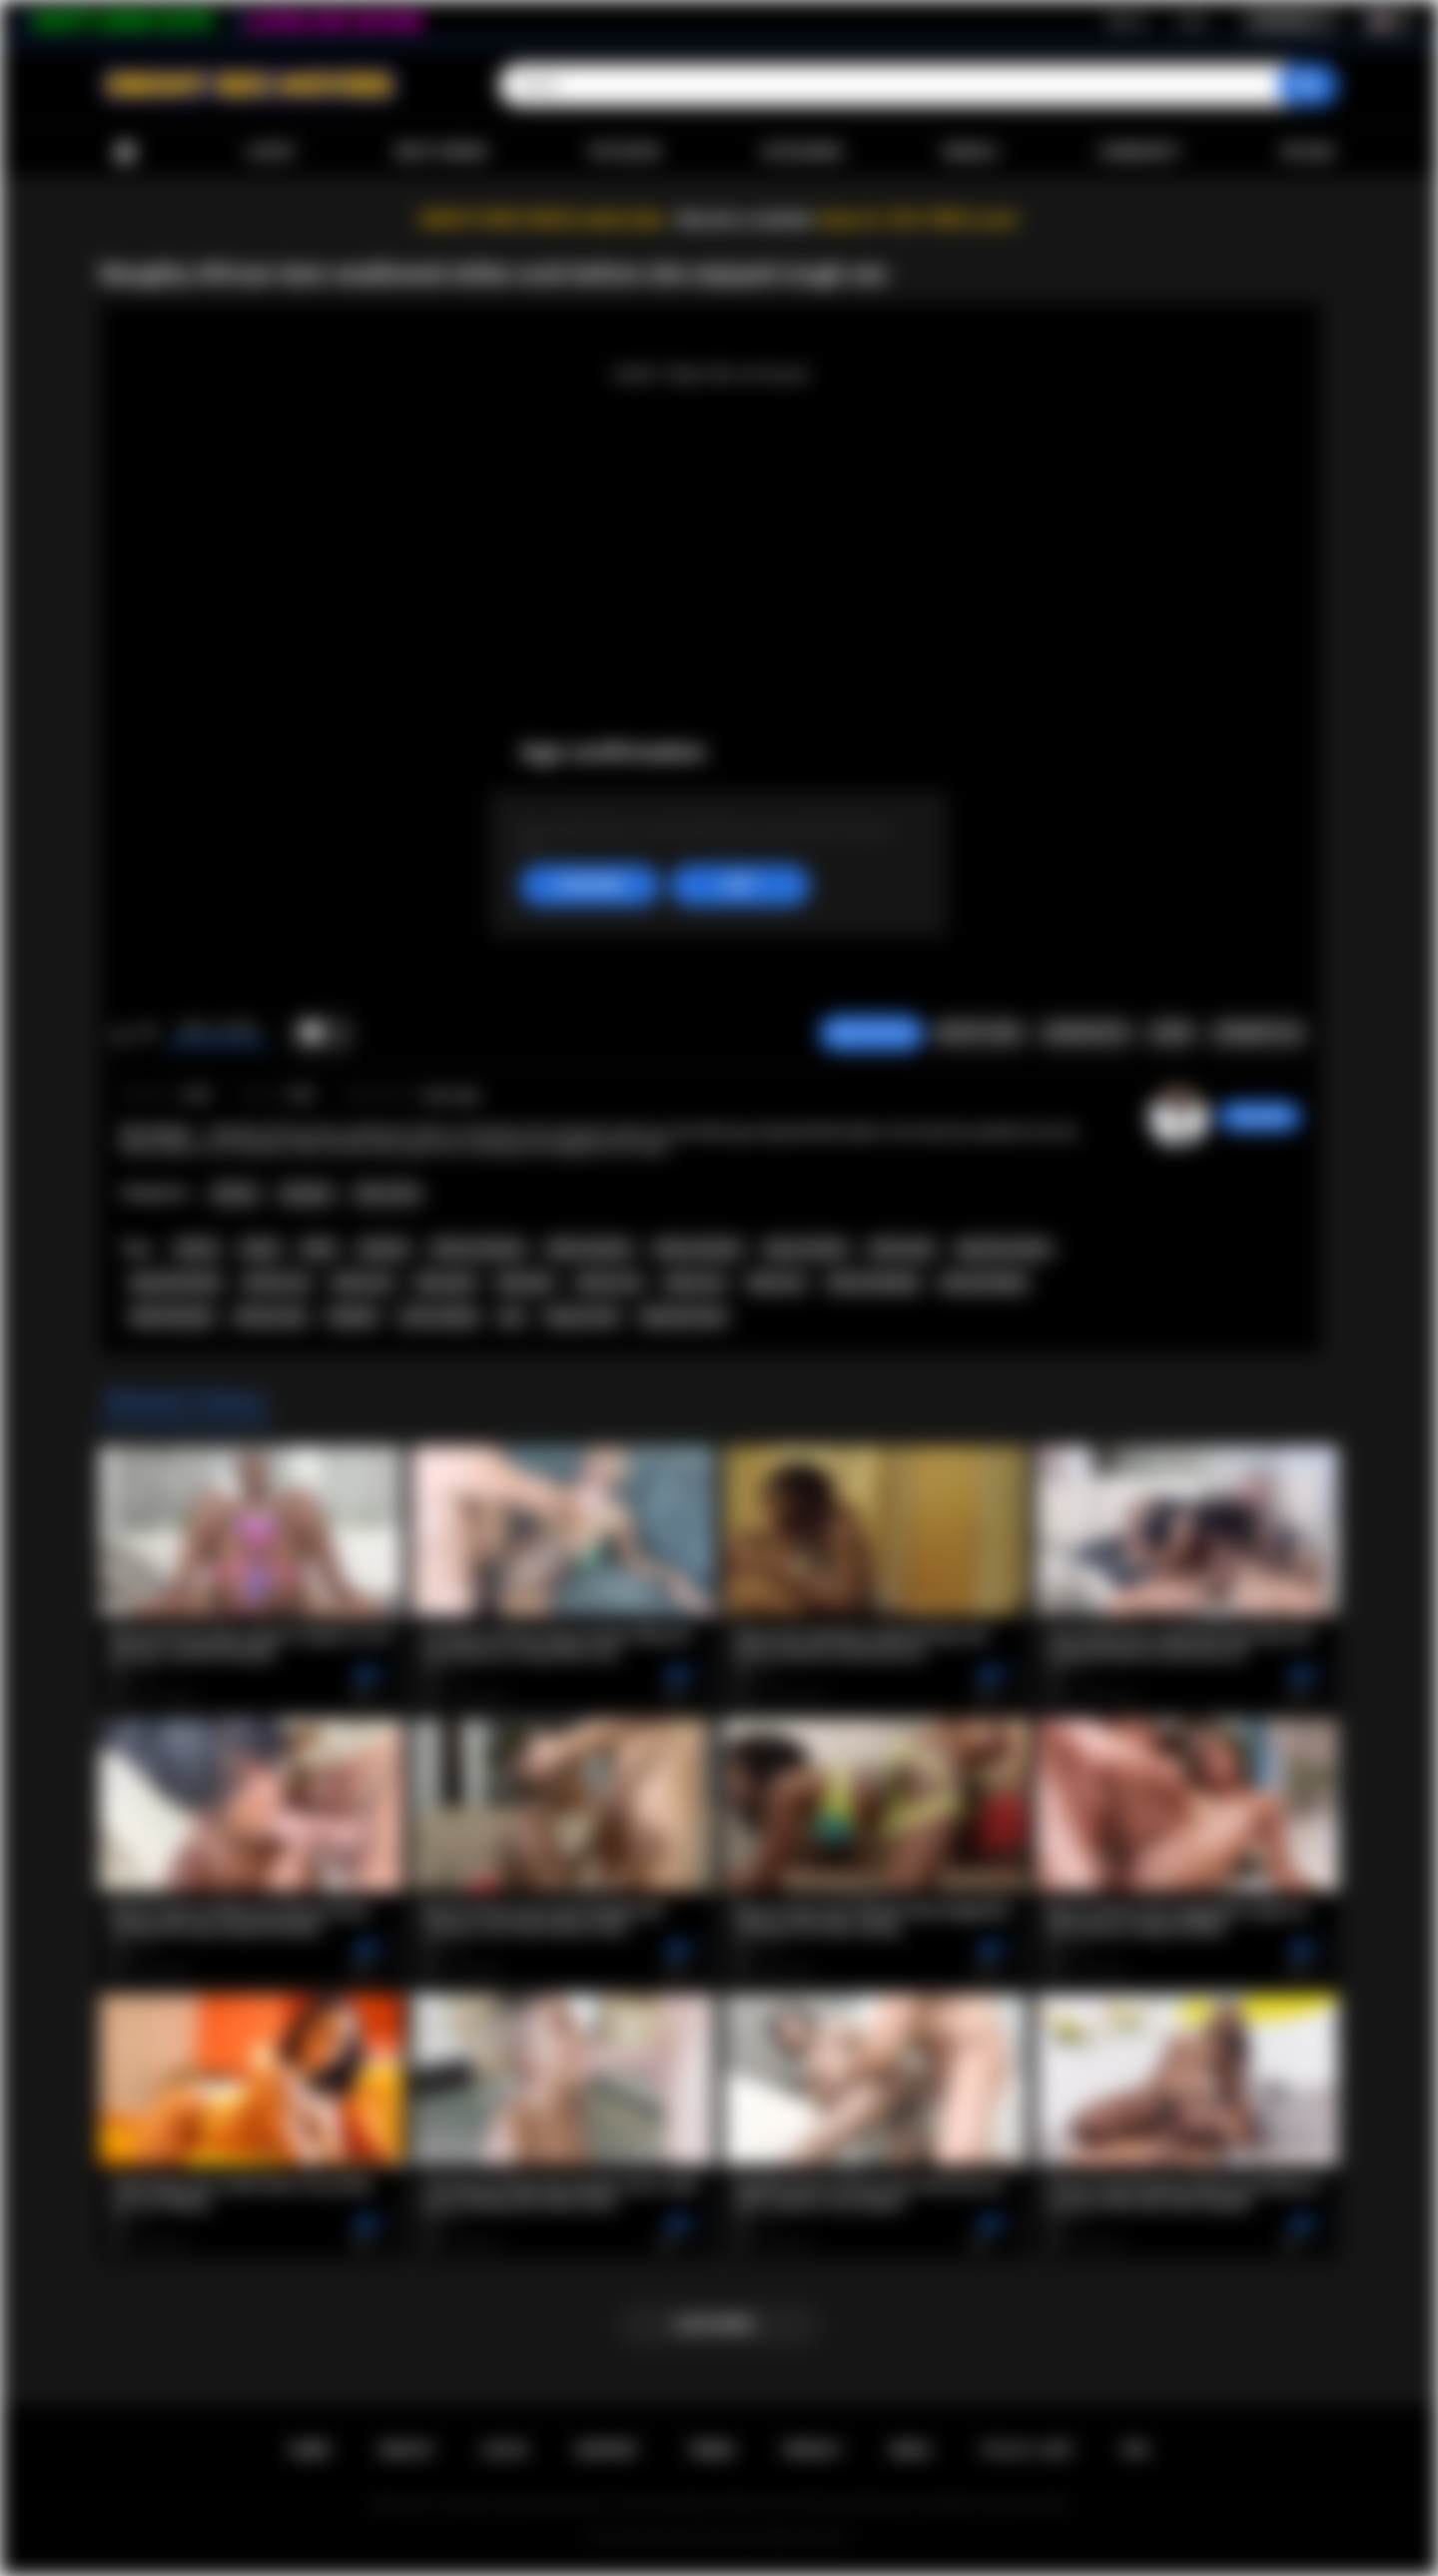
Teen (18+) (387, 1194)
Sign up (1126, 21)
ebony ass (363, 1282)
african (197, 1249)
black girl (525, 1282)
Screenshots (1086, 1033)
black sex (776, 1282)
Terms (711, 2450)
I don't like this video (146, 1034)
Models (970, 152)
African (235, 1194)
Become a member (745, 219)
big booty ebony (1004, 1249)
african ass (277, 1282)
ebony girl (445, 1282)
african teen (271, 1316)
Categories (802, 152)
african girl (901, 1249)
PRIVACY (812, 2450)
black (319, 1249)
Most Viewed (441, 152)
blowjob (352, 1316)
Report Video (979, 1033)
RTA (1136, 2450)
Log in (1191, 21)
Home (125, 152)
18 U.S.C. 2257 (1027, 2450)
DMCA (911, 2450)
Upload (1307, 152)
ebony (261, 1249)
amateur (383, 1249)
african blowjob (873, 1282)
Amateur (307, 1194)
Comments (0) (1257, 1033)
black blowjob (172, 1316)
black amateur (589, 1249)
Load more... (719, 2324)
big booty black (176, 1282)
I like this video (120, 1034)
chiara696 (1259, 1117)
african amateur (478, 1249)
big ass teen (582, 1316)
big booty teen (683, 1316)
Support (607, 2450)
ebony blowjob (984, 1282)
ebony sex (695, 1282)
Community (1138, 152)
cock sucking (438, 1316)
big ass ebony (806, 1249)
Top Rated (623, 152)
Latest (271, 152)
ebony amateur (698, 1249)
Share (1171, 1033)
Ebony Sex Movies (698, 2537)
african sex (609, 1282)
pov (512, 1316)
